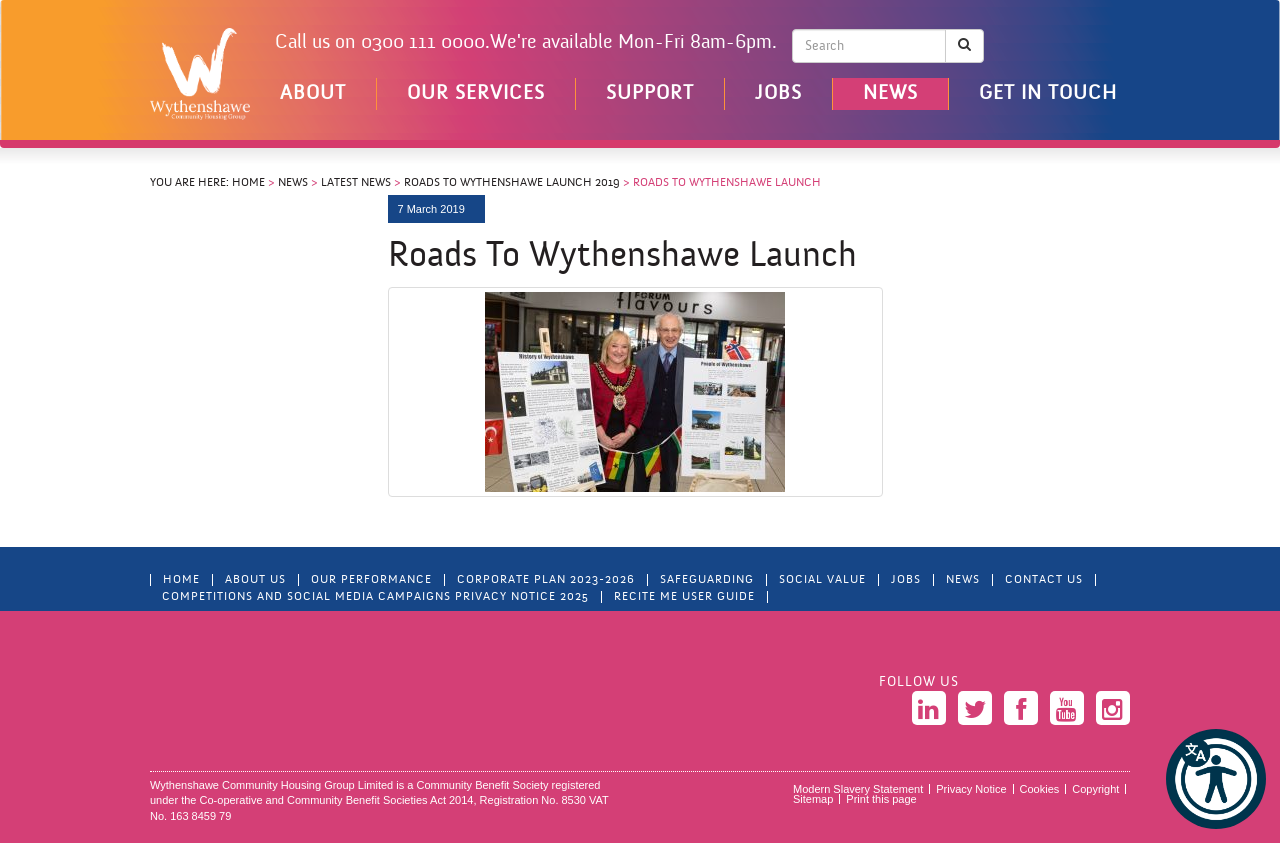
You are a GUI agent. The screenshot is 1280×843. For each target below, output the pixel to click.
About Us (255, 580)
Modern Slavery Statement (858, 789)
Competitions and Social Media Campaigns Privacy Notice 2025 (375, 597)
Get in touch (1048, 94)
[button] (1216, 779)
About (313, 94)
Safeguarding (707, 580)
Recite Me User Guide (684, 597)
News (890, 94)
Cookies (1040, 789)
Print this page (881, 799)
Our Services (476, 94)
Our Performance (371, 580)
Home (248, 183)
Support (650, 94)
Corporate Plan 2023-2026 (546, 580)
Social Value (822, 580)
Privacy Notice (971, 789)
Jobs (778, 94)
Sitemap (813, 799)
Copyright (1095, 789)
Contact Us (1044, 580)
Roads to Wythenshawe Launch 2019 (512, 183)
